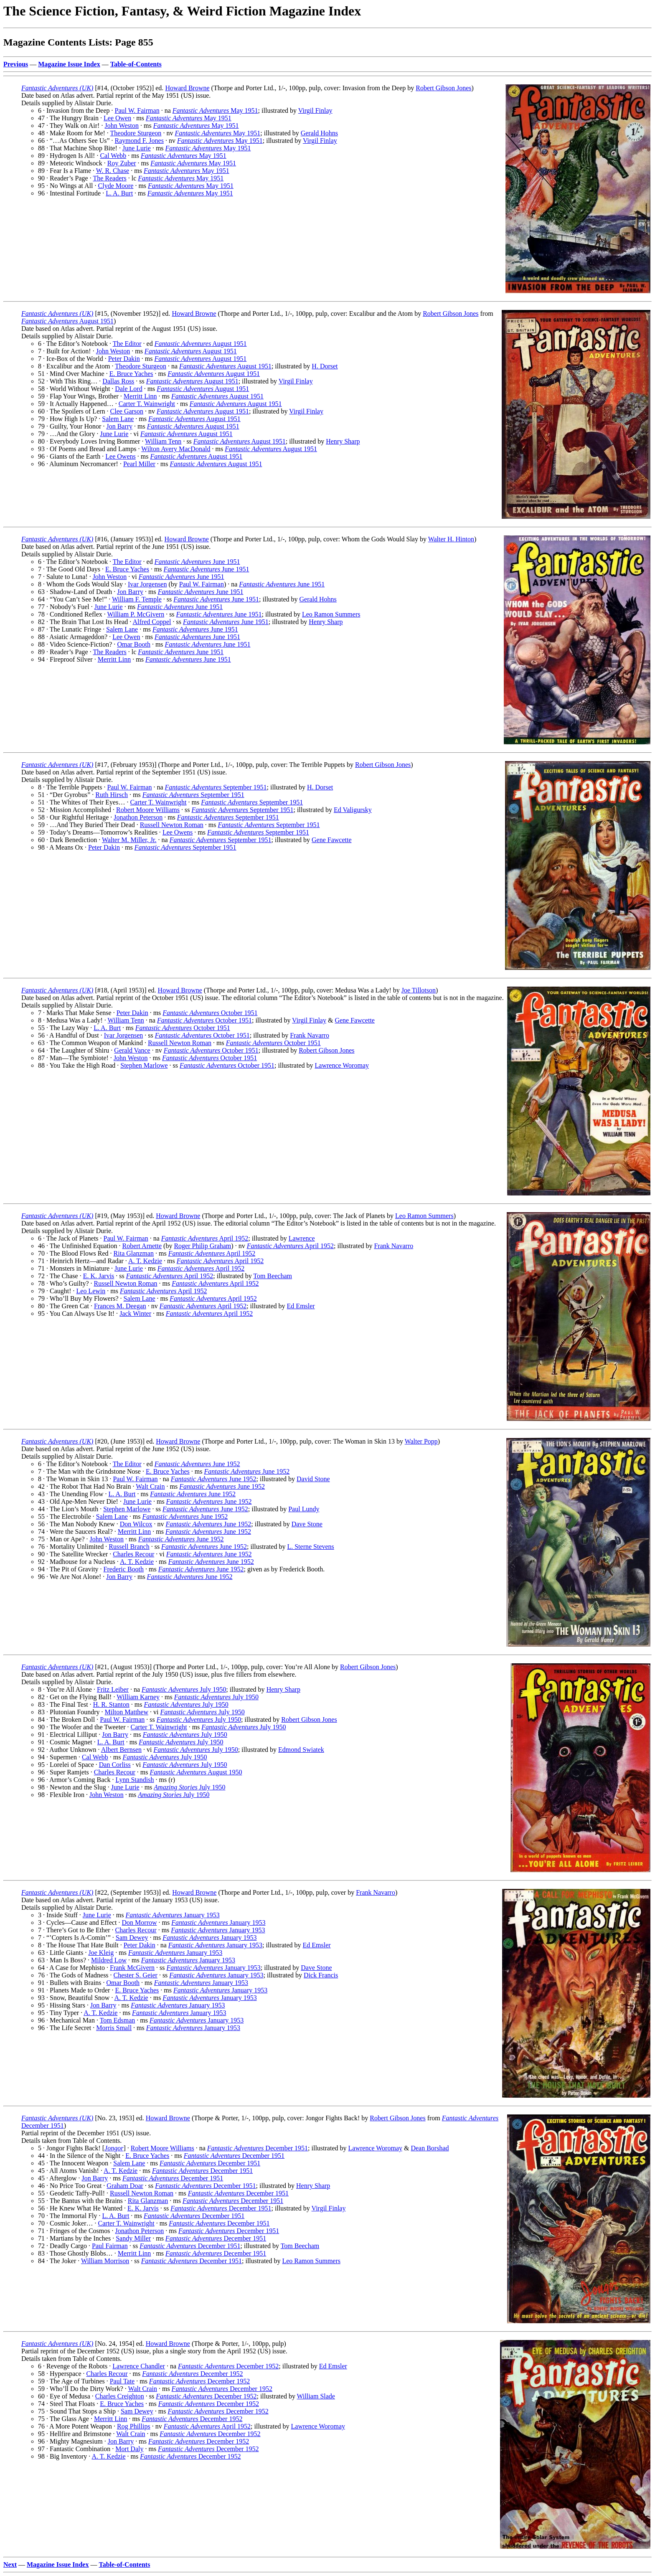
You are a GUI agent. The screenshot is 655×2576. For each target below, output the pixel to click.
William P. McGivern (135, 614)
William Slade (316, 2396)
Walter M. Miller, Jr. (129, 839)
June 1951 (197, 561)
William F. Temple (137, 599)
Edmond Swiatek (301, 1749)
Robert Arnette (142, 1245)
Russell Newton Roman (171, 824)
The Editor (127, 343)
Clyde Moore (116, 185)
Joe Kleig (101, 1952)
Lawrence (302, 1238)
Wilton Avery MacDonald (175, 448)
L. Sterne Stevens (310, 1546)
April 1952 (204, 1238)
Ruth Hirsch (111, 794)
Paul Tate (122, 2381)
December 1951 (257, 2148)
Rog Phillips (133, 2426)
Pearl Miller (139, 463)
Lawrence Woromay (342, 1065)
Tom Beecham (272, 1275)
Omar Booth (133, 644)
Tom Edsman (117, 2020)
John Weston (121, 125)
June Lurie (136, 148)
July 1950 (184, 1689)
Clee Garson (127, 411)
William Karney (138, 1696)
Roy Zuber (121, 163)
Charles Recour (133, 1554)
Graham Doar (125, 2185)
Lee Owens (120, 456)
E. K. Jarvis (98, 1275)
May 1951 (215, 110)
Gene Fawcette (332, 839)
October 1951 (209, 1012)
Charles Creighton (119, 2396)
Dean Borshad (430, 2148)
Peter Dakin (124, 358)
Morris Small (114, 2027)
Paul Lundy (303, 1509)
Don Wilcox (136, 1524)
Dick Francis (321, 1975)
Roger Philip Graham (202, 1245)
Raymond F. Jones (139, 140)
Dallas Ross (118, 381)
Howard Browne (187, 87)
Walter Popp (421, 1441)
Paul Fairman (110, 2245)
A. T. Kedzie (145, 1260)
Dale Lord (128, 388)
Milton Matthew (126, 1712)
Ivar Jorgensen (147, 584)
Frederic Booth (124, 1569)
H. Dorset (325, 366)
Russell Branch (129, 1546)
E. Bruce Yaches (131, 373)
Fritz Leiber (113, 1689)
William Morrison (105, 2260)
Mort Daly (129, 2448)
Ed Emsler (301, 1306)
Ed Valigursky (353, 809)
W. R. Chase (112, 170)
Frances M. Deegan (120, 1306)
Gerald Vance (132, 1050)
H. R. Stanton (111, 1704)
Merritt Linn (140, 396)
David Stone (313, 1478)
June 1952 (197, 1463)
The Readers (109, 178)
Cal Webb (113, 155)
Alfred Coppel (151, 621)
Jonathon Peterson (138, 817)
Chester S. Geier (135, 1975)
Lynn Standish (134, 1779)
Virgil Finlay (315, 110)
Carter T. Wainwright (147, 403)
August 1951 (67, 321)
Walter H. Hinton (451, 539)
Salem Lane (118, 418)
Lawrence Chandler (138, 2366)
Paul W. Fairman (137, 110)
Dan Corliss (115, 1764)
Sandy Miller (133, 2238)
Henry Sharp (343, 441)
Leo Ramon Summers (331, 614)
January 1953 (172, 1915)
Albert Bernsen (121, 1749)
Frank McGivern (132, 1967)
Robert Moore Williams (148, 809)
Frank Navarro (309, 1035)
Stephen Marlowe (144, 1065)
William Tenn (163, 441)
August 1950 (196, 1772)
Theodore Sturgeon (136, 133)
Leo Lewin (91, 1290)
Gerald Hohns (319, 133)
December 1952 (228, 2366)
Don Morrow (139, 1922)
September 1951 (216, 787)
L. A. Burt (119, 193)
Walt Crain (150, 1486)
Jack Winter (135, 1313)
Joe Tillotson (418, 990)
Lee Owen (117, 118)
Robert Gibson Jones (443, 87)
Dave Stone (307, 1524)
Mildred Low (109, 1960)
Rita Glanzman (134, 1253)
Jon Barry (119, 426)
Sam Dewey (132, 1937)
